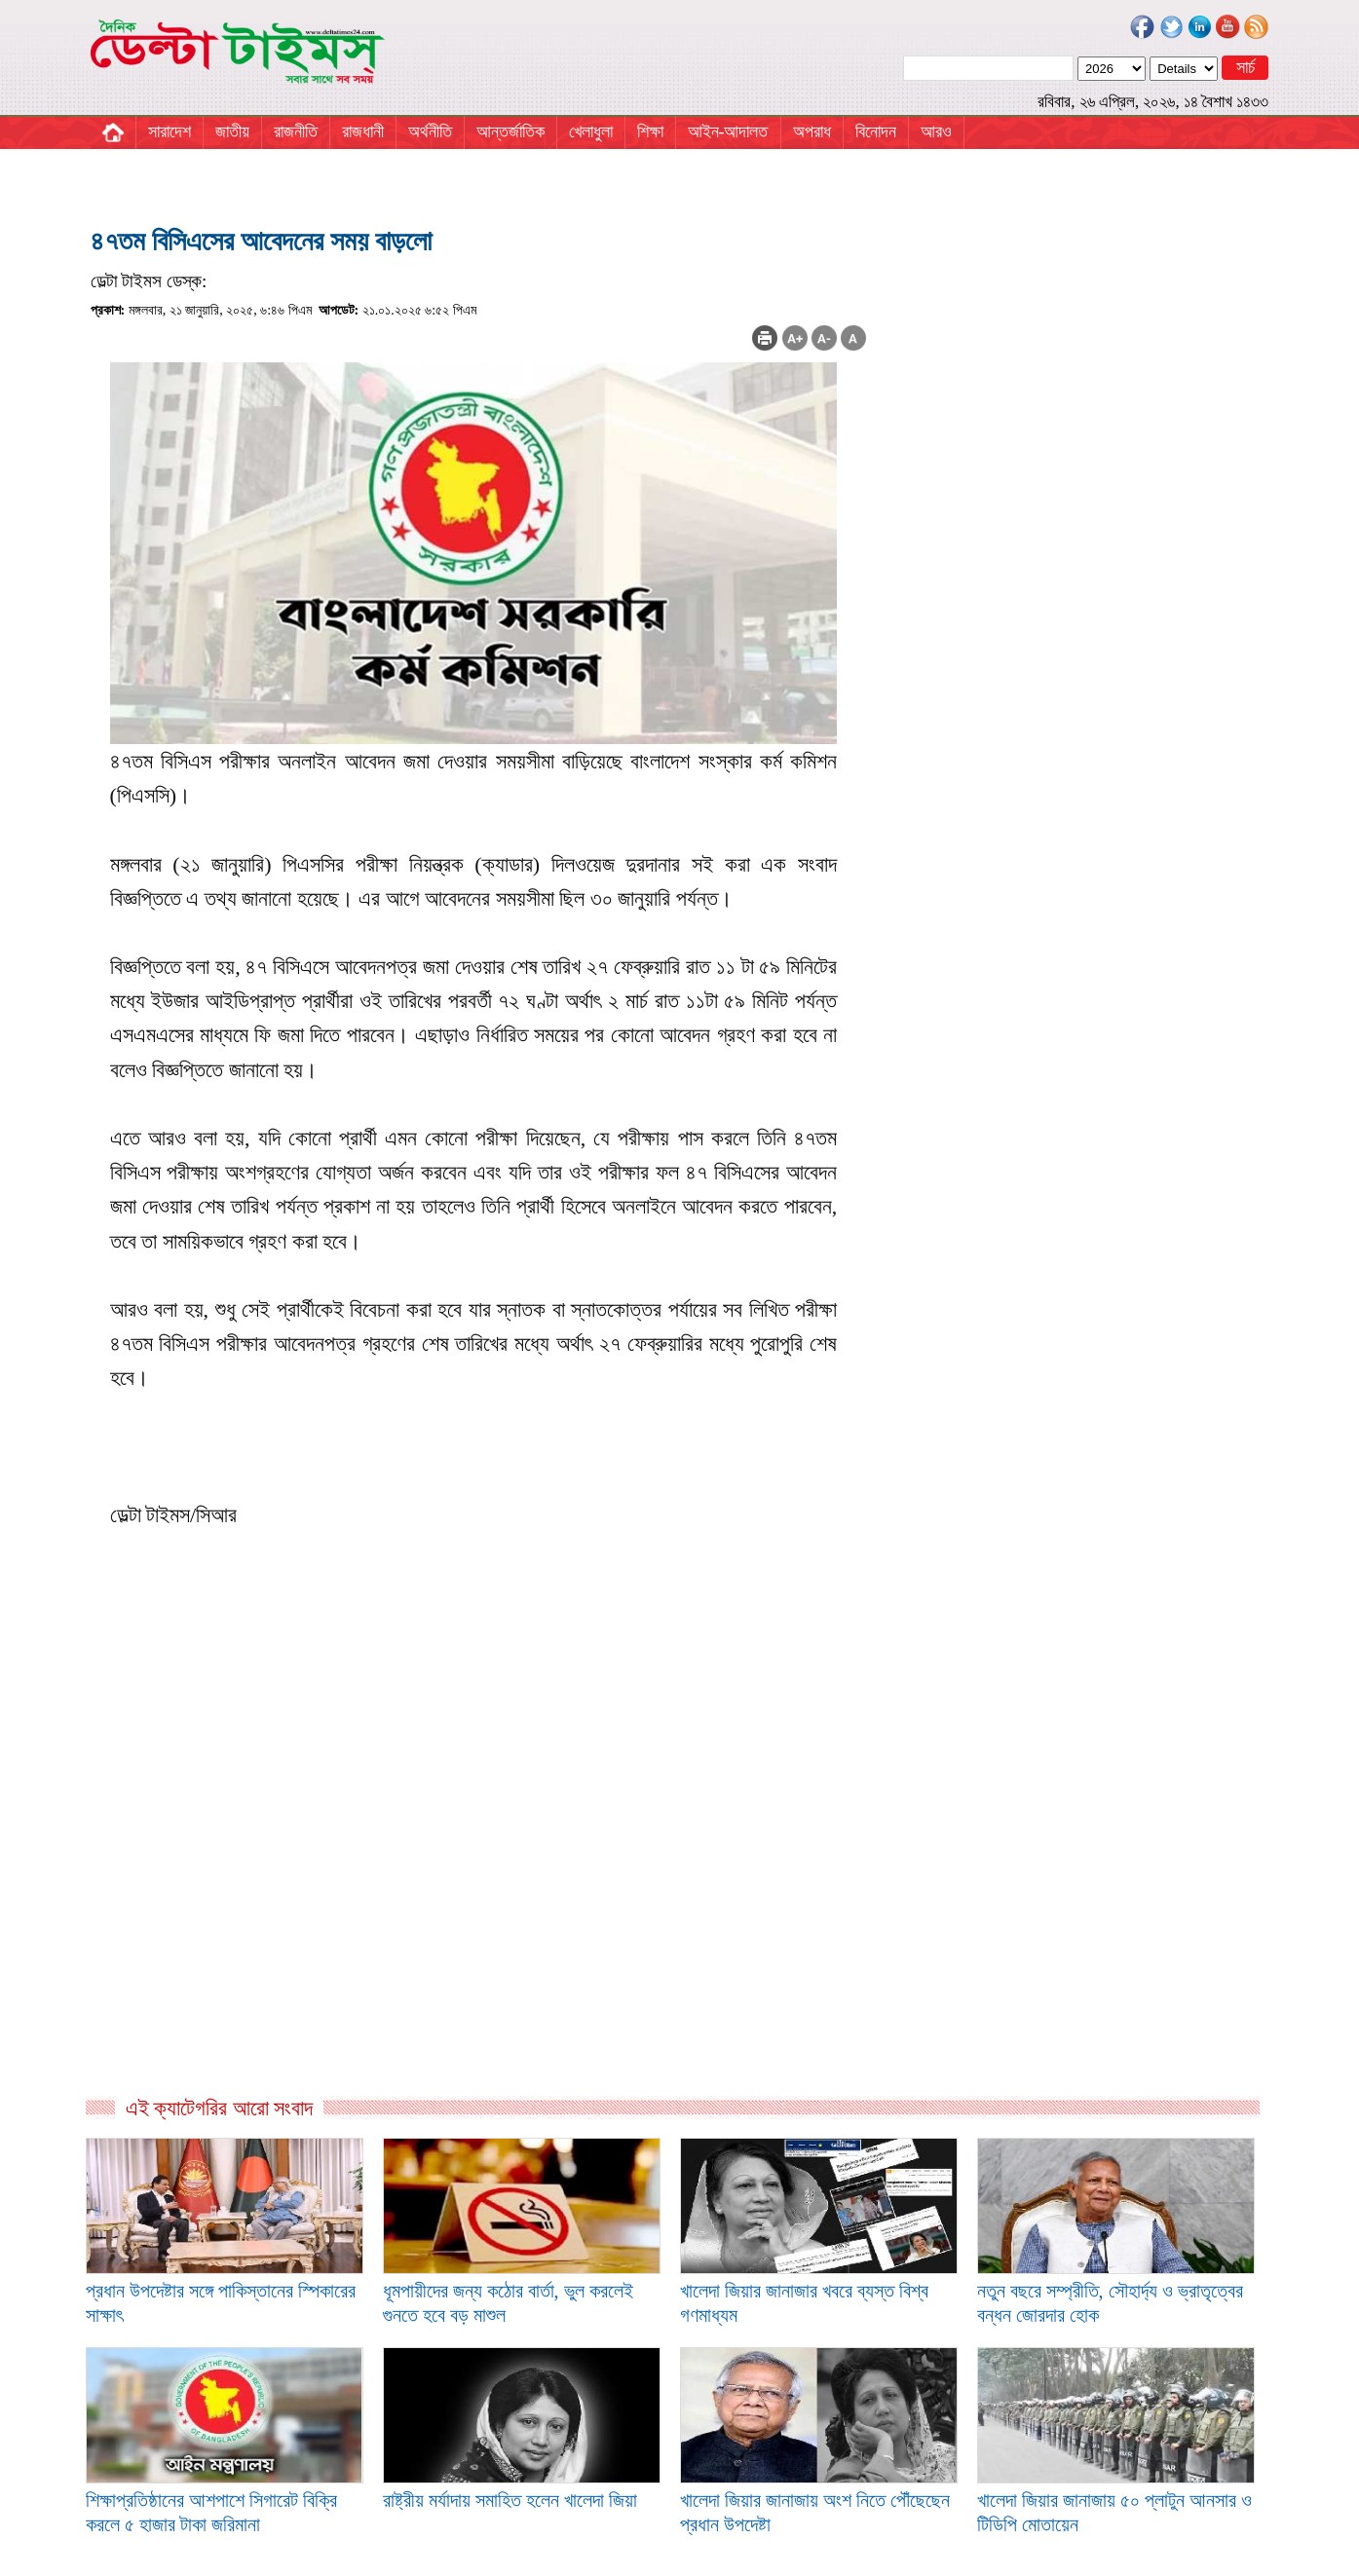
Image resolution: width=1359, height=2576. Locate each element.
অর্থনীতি (430, 131)
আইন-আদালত (728, 131)
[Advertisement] (479, 1884)
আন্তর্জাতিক (510, 131)
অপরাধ (812, 131)
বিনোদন (875, 131)
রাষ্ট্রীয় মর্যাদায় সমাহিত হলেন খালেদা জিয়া (510, 2500)
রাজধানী (363, 131)
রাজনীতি (296, 131)
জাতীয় (232, 131)
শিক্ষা (650, 131)
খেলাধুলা (591, 131)
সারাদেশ (169, 131)
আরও (936, 131)
